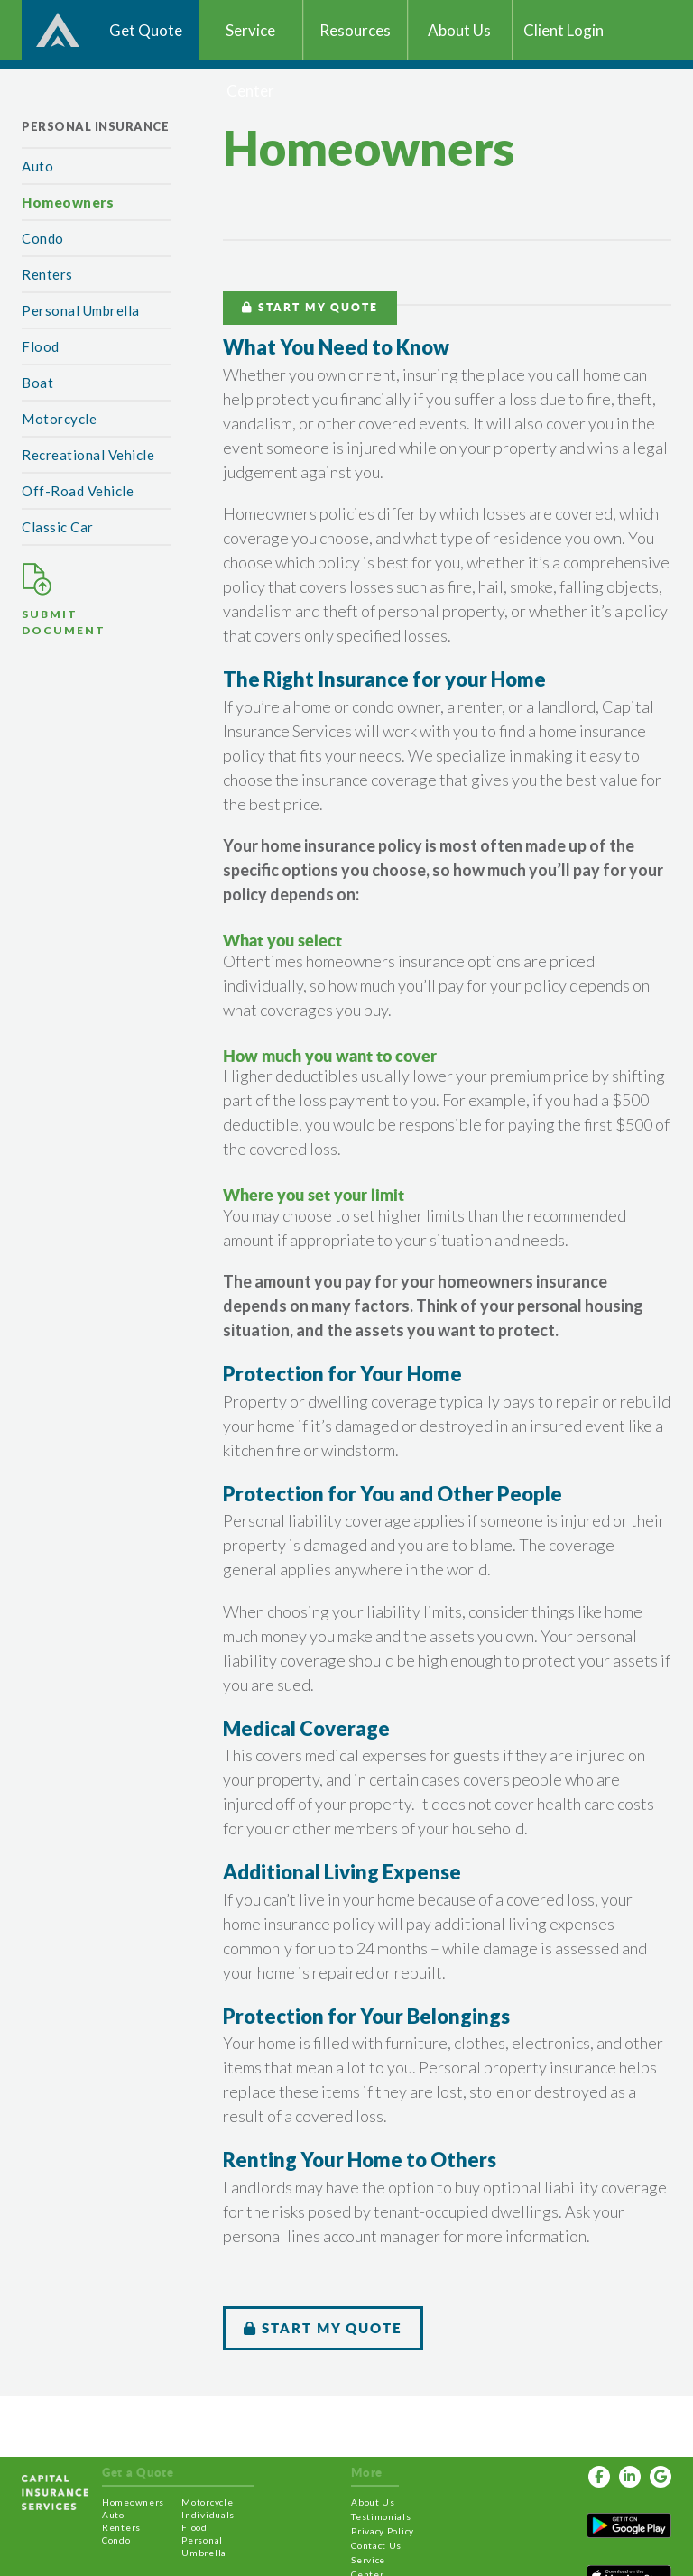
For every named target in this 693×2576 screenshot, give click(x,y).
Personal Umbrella (81, 310)
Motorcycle (59, 419)
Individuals (208, 2514)
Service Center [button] (250, 40)
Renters (47, 274)
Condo (43, 238)
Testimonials (381, 2516)
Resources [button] (355, 30)
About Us (373, 2502)
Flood (41, 346)
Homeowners (68, 202)
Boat (37, 382)
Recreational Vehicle (88, 455)
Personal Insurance (95, 126)
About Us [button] (459, 30)
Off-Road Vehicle (78, 491)
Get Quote (145, 30)
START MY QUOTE (310, 307)
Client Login (563, 30)
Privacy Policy (382, 2530)
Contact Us (376, 2545)
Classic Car (58, 527)
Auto (37, 166)
